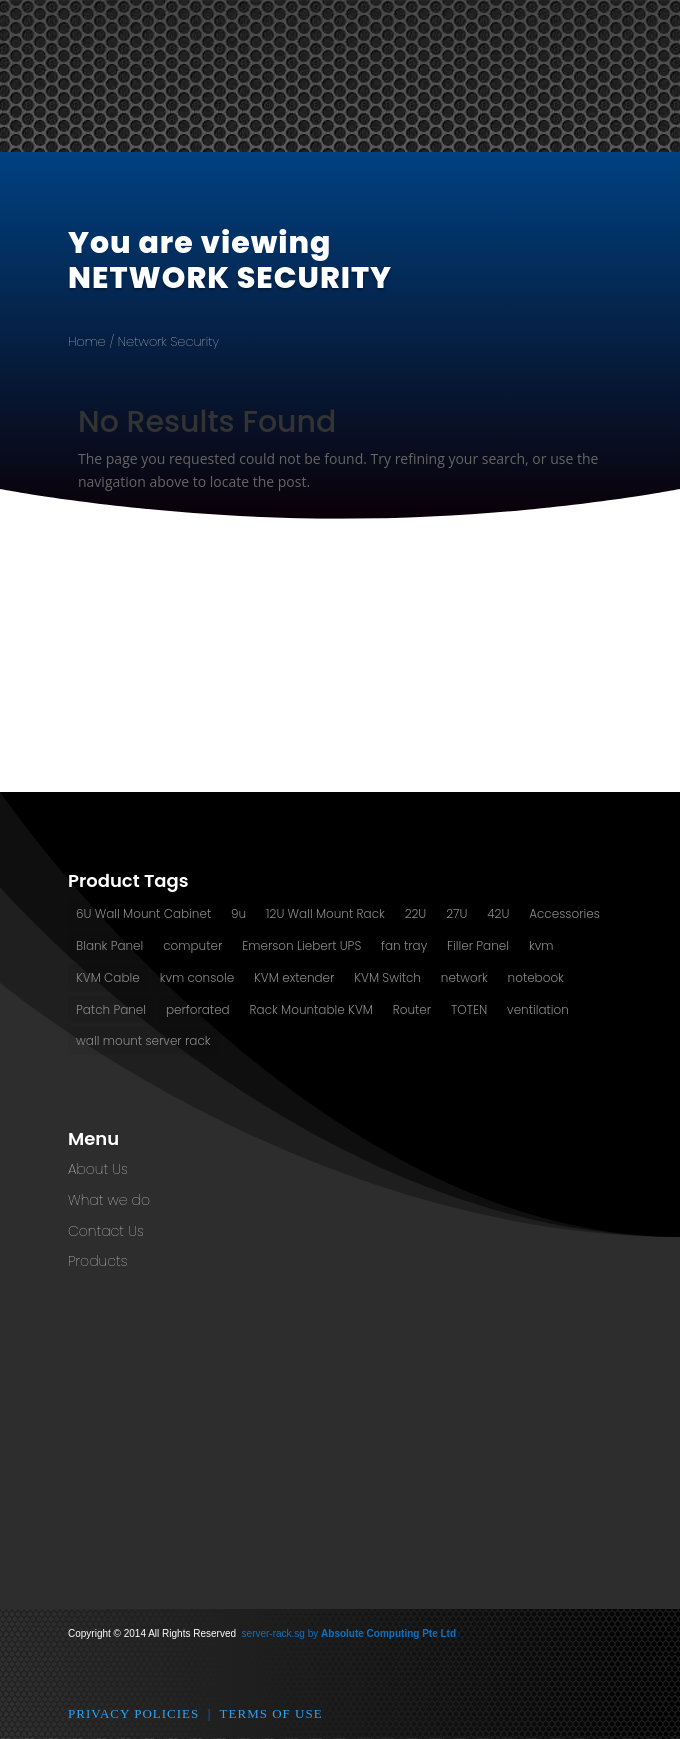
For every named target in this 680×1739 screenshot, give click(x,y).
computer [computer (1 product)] (192, 945)
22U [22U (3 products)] (416, 913)
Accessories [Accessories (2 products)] (564, 913)
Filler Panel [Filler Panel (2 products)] (478, 945)
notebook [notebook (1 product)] (536, 977)
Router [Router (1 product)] (412, 1009)
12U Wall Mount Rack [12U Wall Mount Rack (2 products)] (325, 913)
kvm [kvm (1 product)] (541, 945)
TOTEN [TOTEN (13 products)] (469, 1009)
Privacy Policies (133, 1713)
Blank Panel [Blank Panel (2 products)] (109, 945)
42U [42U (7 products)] (498, 913)
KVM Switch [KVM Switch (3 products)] (387, 977)
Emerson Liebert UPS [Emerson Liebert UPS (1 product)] (301, 945)
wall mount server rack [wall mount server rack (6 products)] (143, 1040)
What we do (109, 1200)
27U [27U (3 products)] (456, 913)
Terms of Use (271, 1713)
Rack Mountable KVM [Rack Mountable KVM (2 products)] (311, 1009)
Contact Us (106, 1231)
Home (87, 341)
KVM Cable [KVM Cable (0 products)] (108, 977)
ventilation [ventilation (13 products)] (538, 1009)
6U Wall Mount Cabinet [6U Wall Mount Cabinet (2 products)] (143, 913)
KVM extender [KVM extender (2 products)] (294, 977)
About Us (98, 1169)
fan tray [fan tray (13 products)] (404, 945)
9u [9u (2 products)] (238, 913)
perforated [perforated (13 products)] (198, 1009)
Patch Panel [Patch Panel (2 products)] (111, 1009)
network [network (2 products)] (464, 977)
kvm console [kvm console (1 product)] (197, 977)
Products (97, 1261)
